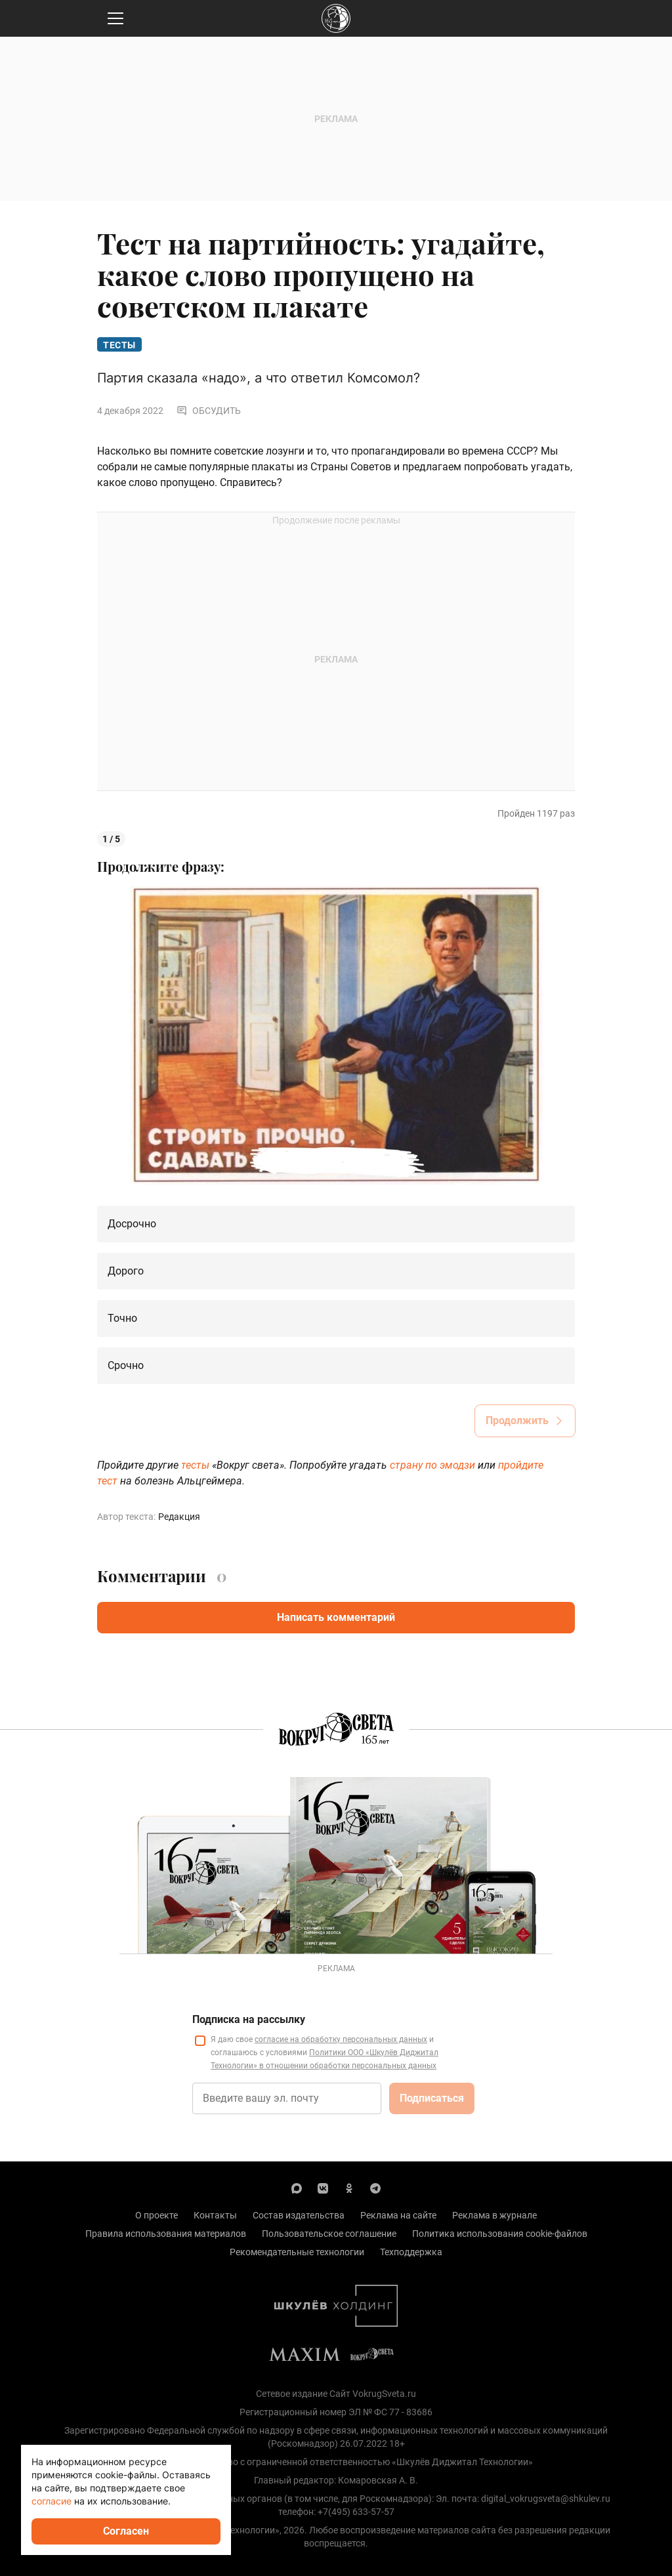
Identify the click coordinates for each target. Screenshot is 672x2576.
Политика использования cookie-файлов (499, 2233)
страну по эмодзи (432, 1465)
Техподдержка (411, 2252)
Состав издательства (299, 2215)
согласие (52, 2500)
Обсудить (209, 410)
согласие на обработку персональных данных (341, 2039)
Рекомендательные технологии (297, 2252)
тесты (196, 1465)
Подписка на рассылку (248, 2019)
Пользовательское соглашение (329, 2233)
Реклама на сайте (398, 2215)
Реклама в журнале (494, 2215)
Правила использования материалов (165, 2233)
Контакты (215, 2215)
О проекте (156, 2215)
